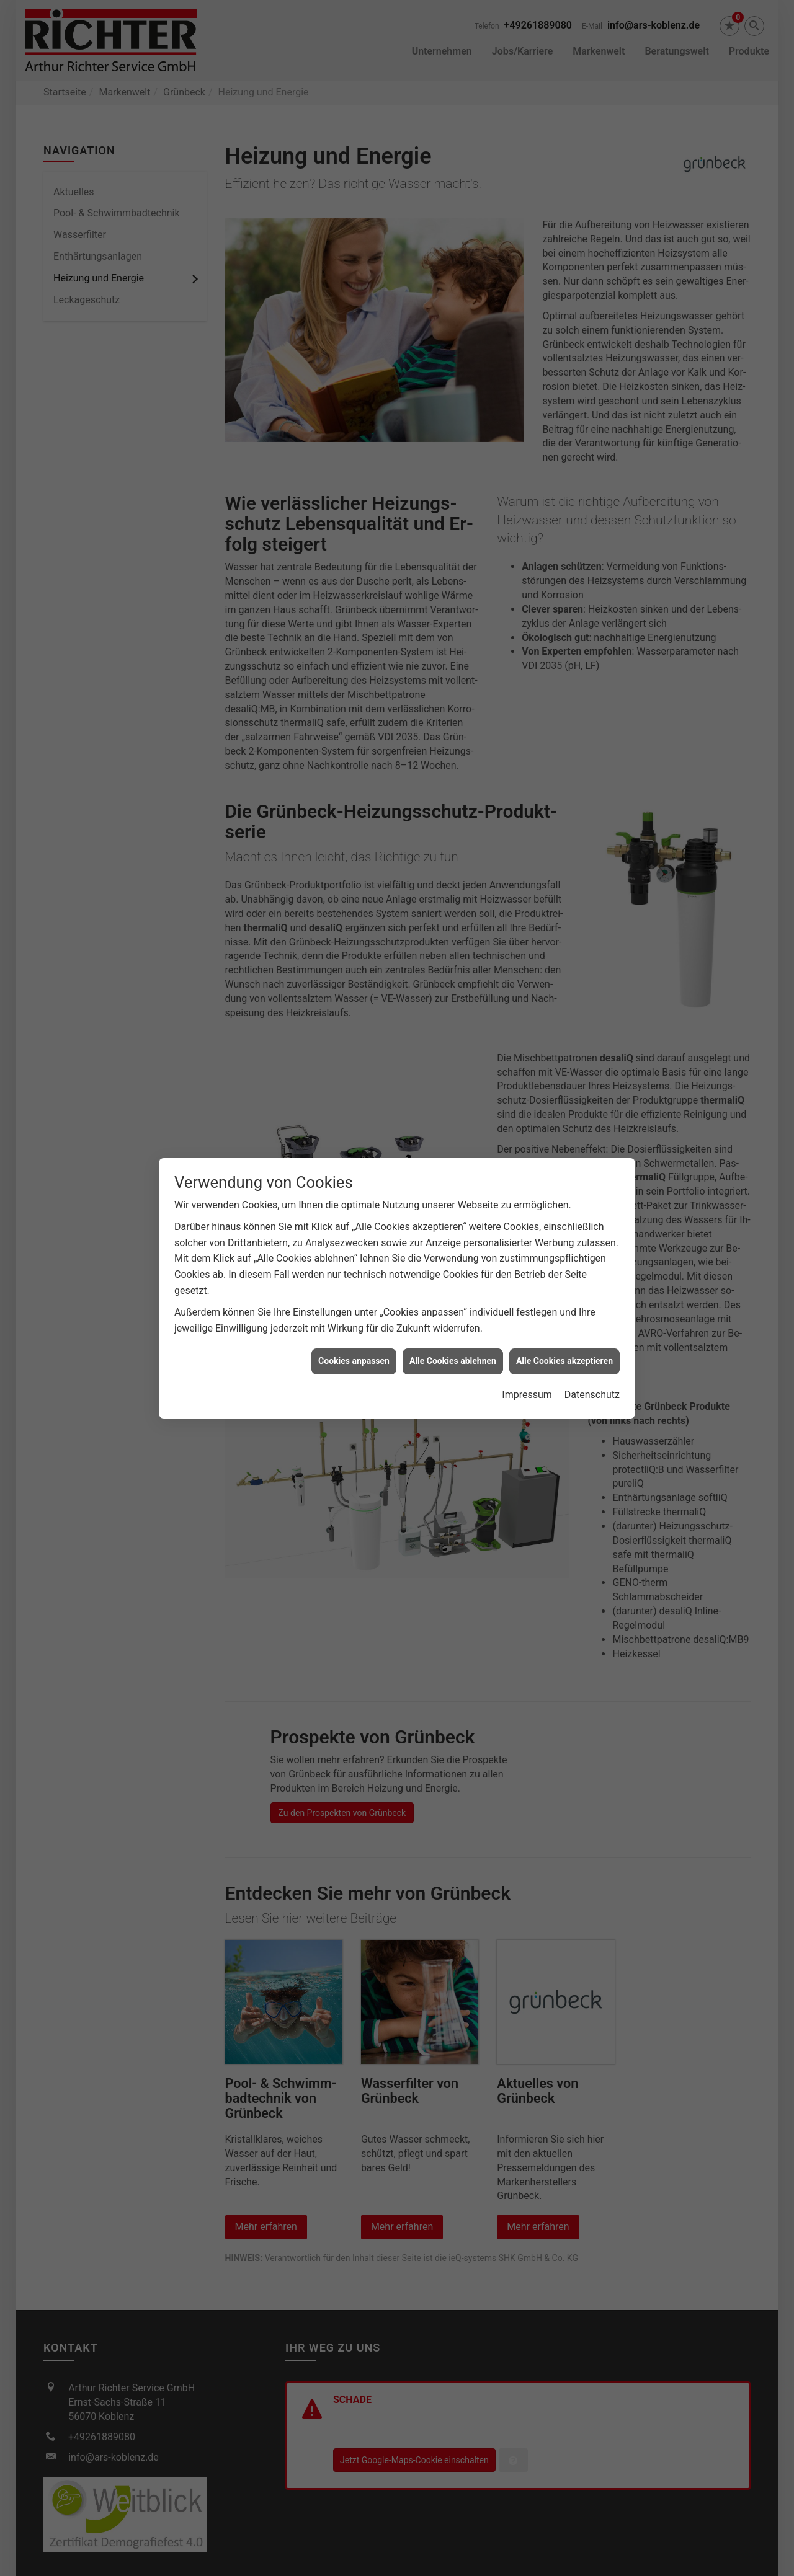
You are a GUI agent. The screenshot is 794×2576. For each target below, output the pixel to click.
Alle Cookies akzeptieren (564, 1361)
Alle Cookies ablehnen (452, 1361)
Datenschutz (592, 1395)
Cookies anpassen (354, 1361)
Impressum (527, 1395)
